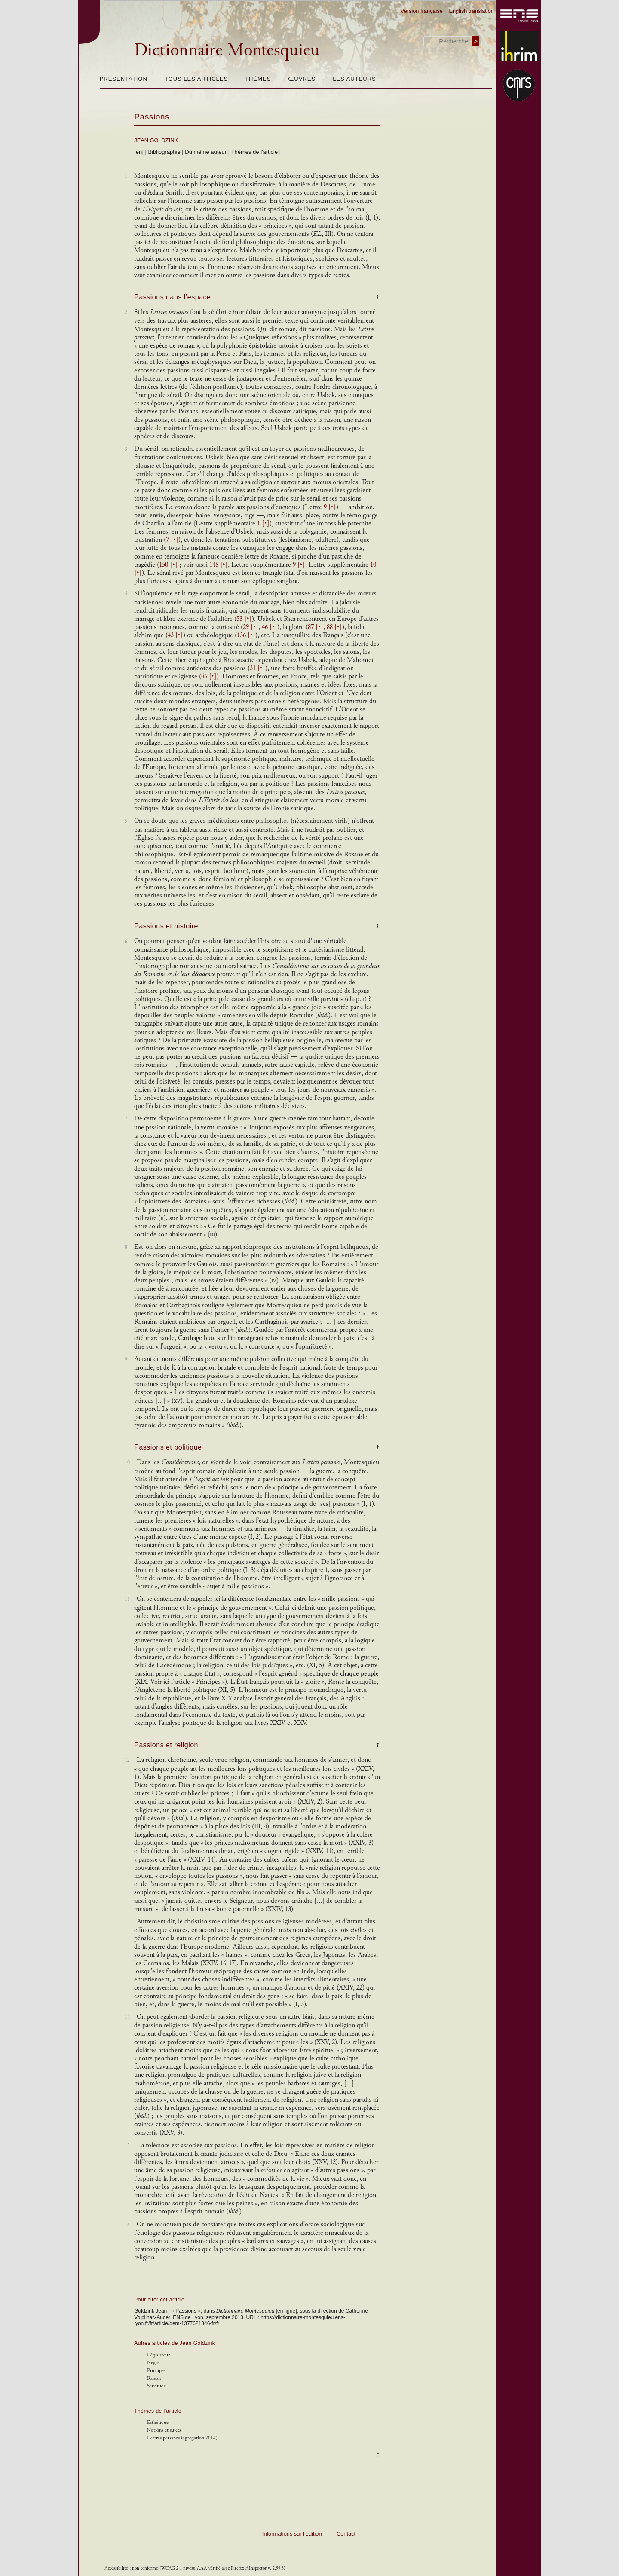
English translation (471, 11)
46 (269, 627)
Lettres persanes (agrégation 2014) (182, 2438)
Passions (151, 116)
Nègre (153, 2362)
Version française (422, 11)
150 (168, 565)
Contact (346, 2533)
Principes (156, 2370)
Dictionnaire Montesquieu (226, 50)
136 (246, 635)
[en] (139, 152)
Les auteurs (354, 79)
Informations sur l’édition (292, 2533)
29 (250, 627)
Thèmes (258, 79)
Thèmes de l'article (254, 152)
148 (218, 565)
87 (315, 627)
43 (175, 635)
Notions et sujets (164, 2430)
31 (257, 668)
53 (244, 619)
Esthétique (158, 2422)
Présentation (123, 79)
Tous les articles (196, 79)
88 (334, 627)
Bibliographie (164, 152)
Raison (154, 2378)
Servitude (156, 2386)
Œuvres (302, 79)
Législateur (158, 2355)
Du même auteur (206, 152)
